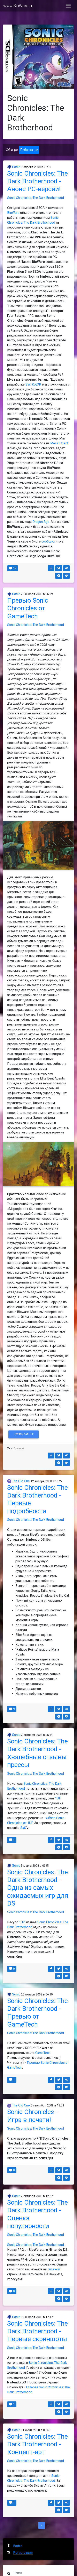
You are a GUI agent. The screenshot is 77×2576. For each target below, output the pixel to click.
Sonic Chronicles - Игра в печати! (32, 2115)
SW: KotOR (33, 384)
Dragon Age (40, 522)
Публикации (29, 150)
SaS (23, 1828)
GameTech (42, 2053)
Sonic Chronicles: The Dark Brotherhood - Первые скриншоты (37, 2331)
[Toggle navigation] (68, 6)
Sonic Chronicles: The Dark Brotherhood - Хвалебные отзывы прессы (37, 1753)
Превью (19, 1448)
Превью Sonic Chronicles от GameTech (27, 608)
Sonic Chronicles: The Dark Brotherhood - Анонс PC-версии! (37, 181)
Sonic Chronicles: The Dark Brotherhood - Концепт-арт (37, 2444)
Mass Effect (59, 443)
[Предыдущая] (29, 2525)
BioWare (13, 213)
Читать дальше (23, 1434)
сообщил (48, 541)
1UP (58, 1798)
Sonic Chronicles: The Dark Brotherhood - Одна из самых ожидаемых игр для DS (37, 1887)
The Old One (18, 1481)
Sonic (13, 167)
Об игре (12, 150)
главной (53, 2269)
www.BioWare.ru (18, 5)
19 (12, 568)
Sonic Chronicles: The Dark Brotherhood (35, 198)
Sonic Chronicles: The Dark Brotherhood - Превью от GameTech (37, 2012)
